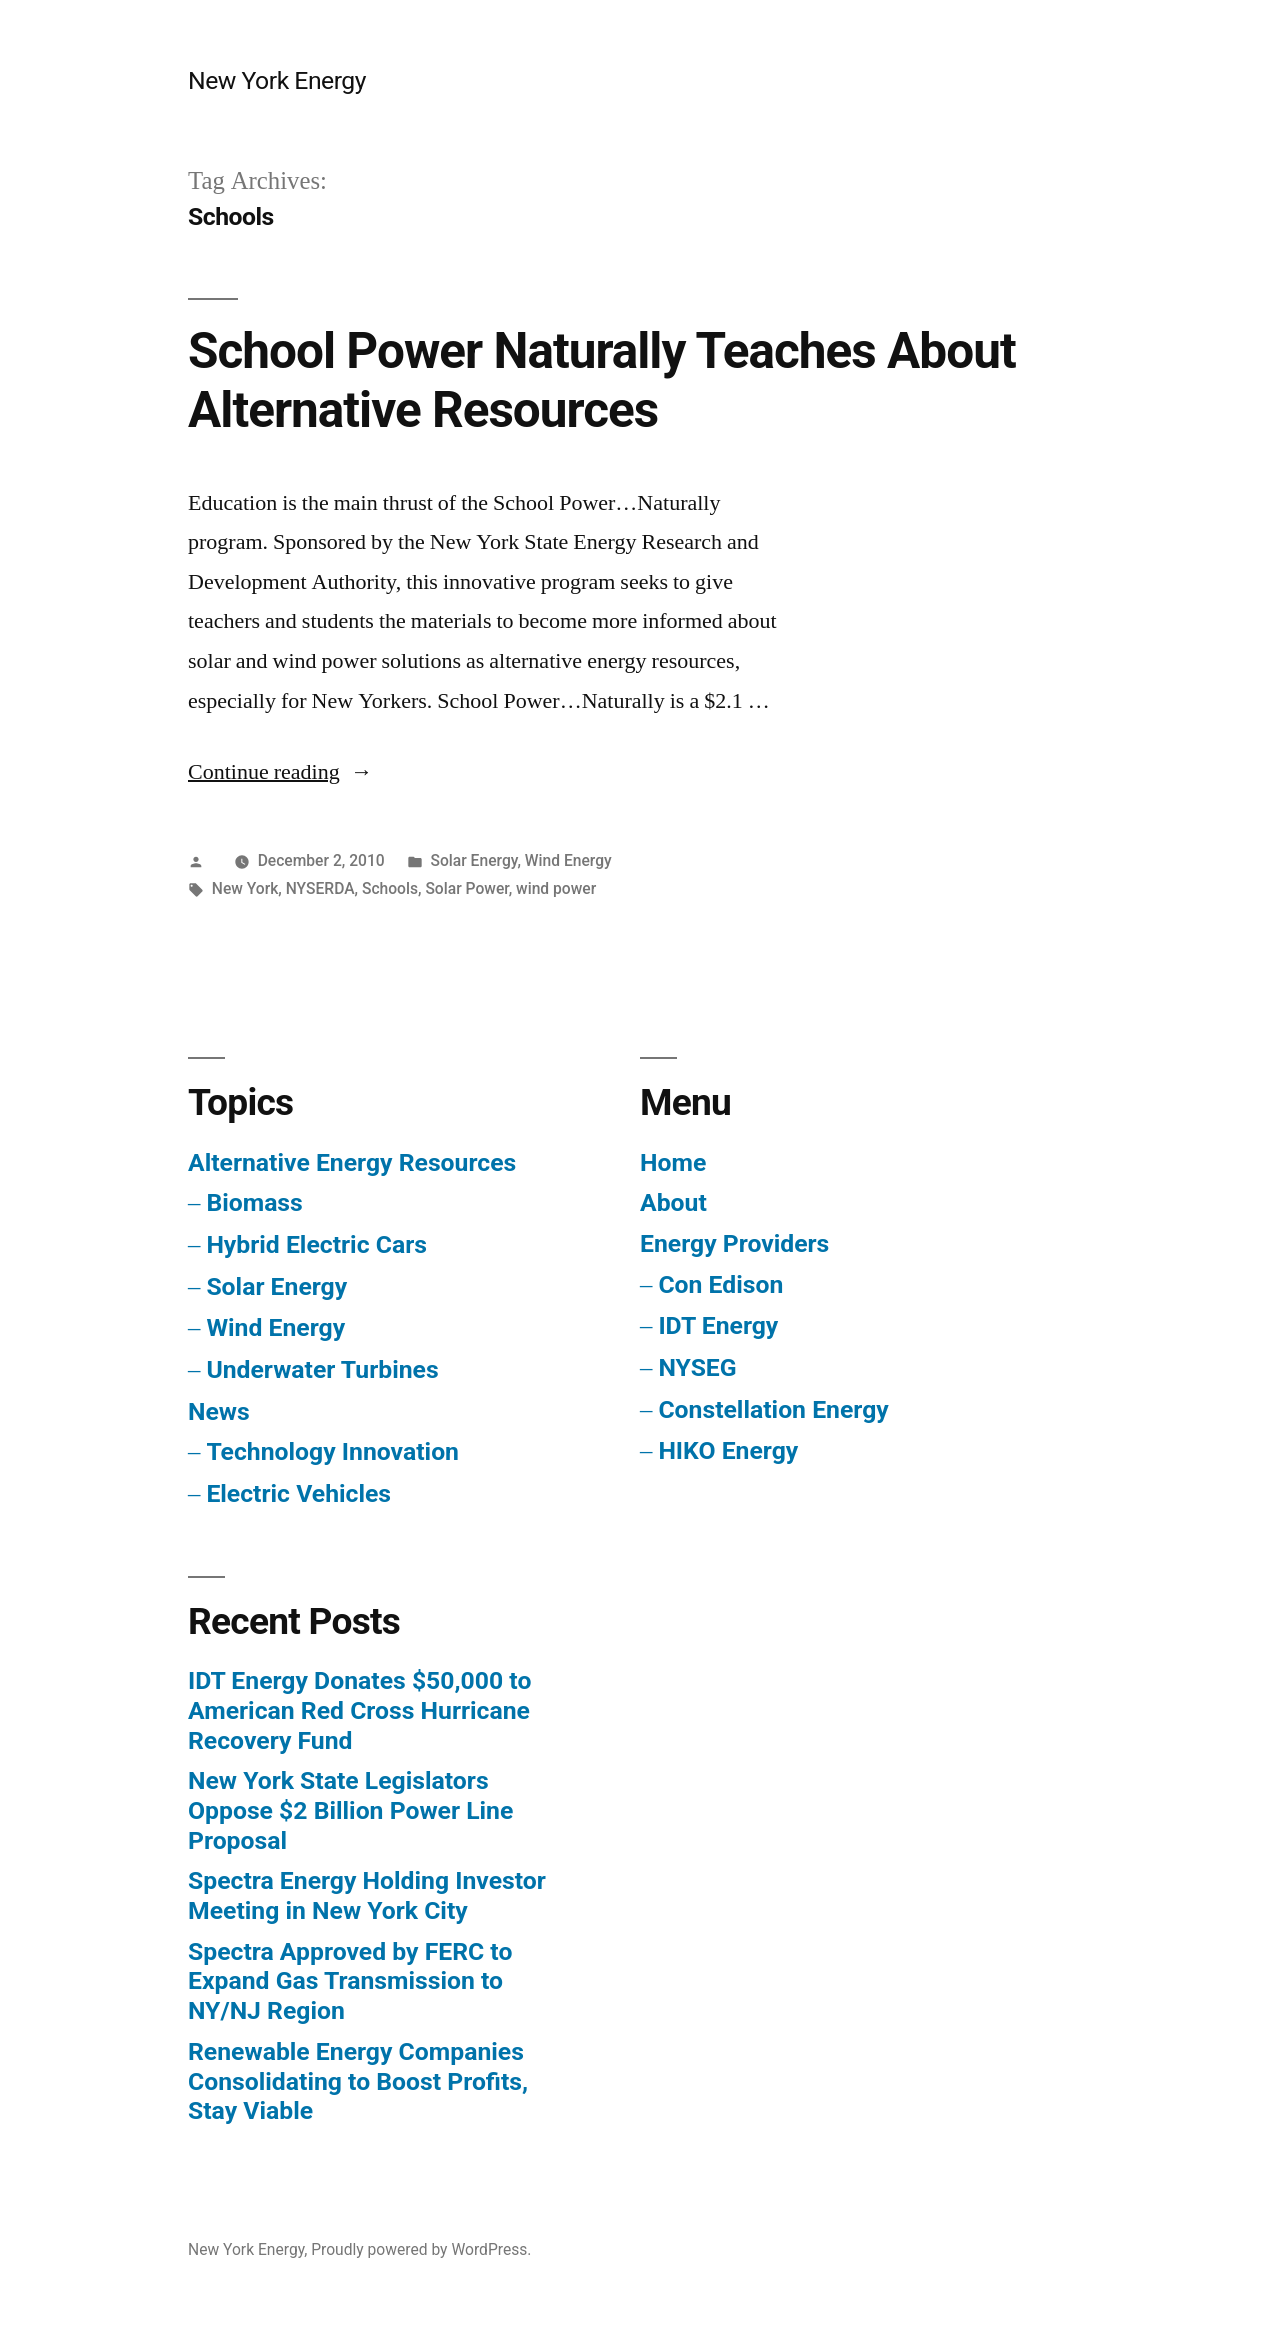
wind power (556, 888)
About (673, 1202)
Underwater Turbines (322, 1369)
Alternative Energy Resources (352, 1162)
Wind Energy (568, 860)
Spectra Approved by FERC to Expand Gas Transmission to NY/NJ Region (350, 1981)
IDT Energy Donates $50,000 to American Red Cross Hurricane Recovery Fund (359, 1710)
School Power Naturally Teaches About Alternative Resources (602, 380)
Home (673, 1162)
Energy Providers (734, 1243)
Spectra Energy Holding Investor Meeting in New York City (367, 1895)
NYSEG (697, 1367)
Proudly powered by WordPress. (421, 2249)
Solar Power (466, 888)
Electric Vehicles (298, 1493)
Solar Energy (473, 860)
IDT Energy (718, 1325)
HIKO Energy (728, 1450)
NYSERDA (320, 888)
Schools (390, 888)
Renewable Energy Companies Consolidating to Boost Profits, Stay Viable (358, 2081)
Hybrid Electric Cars (316, 1244)
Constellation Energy (773, 1409)
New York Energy (277, 80)
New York (245, 888)
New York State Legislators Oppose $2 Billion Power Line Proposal (350, 1810)
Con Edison (720, 1284)
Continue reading (280, 772)
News (219, 1411)
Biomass (254, 1202)
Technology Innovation (332, 1451)
